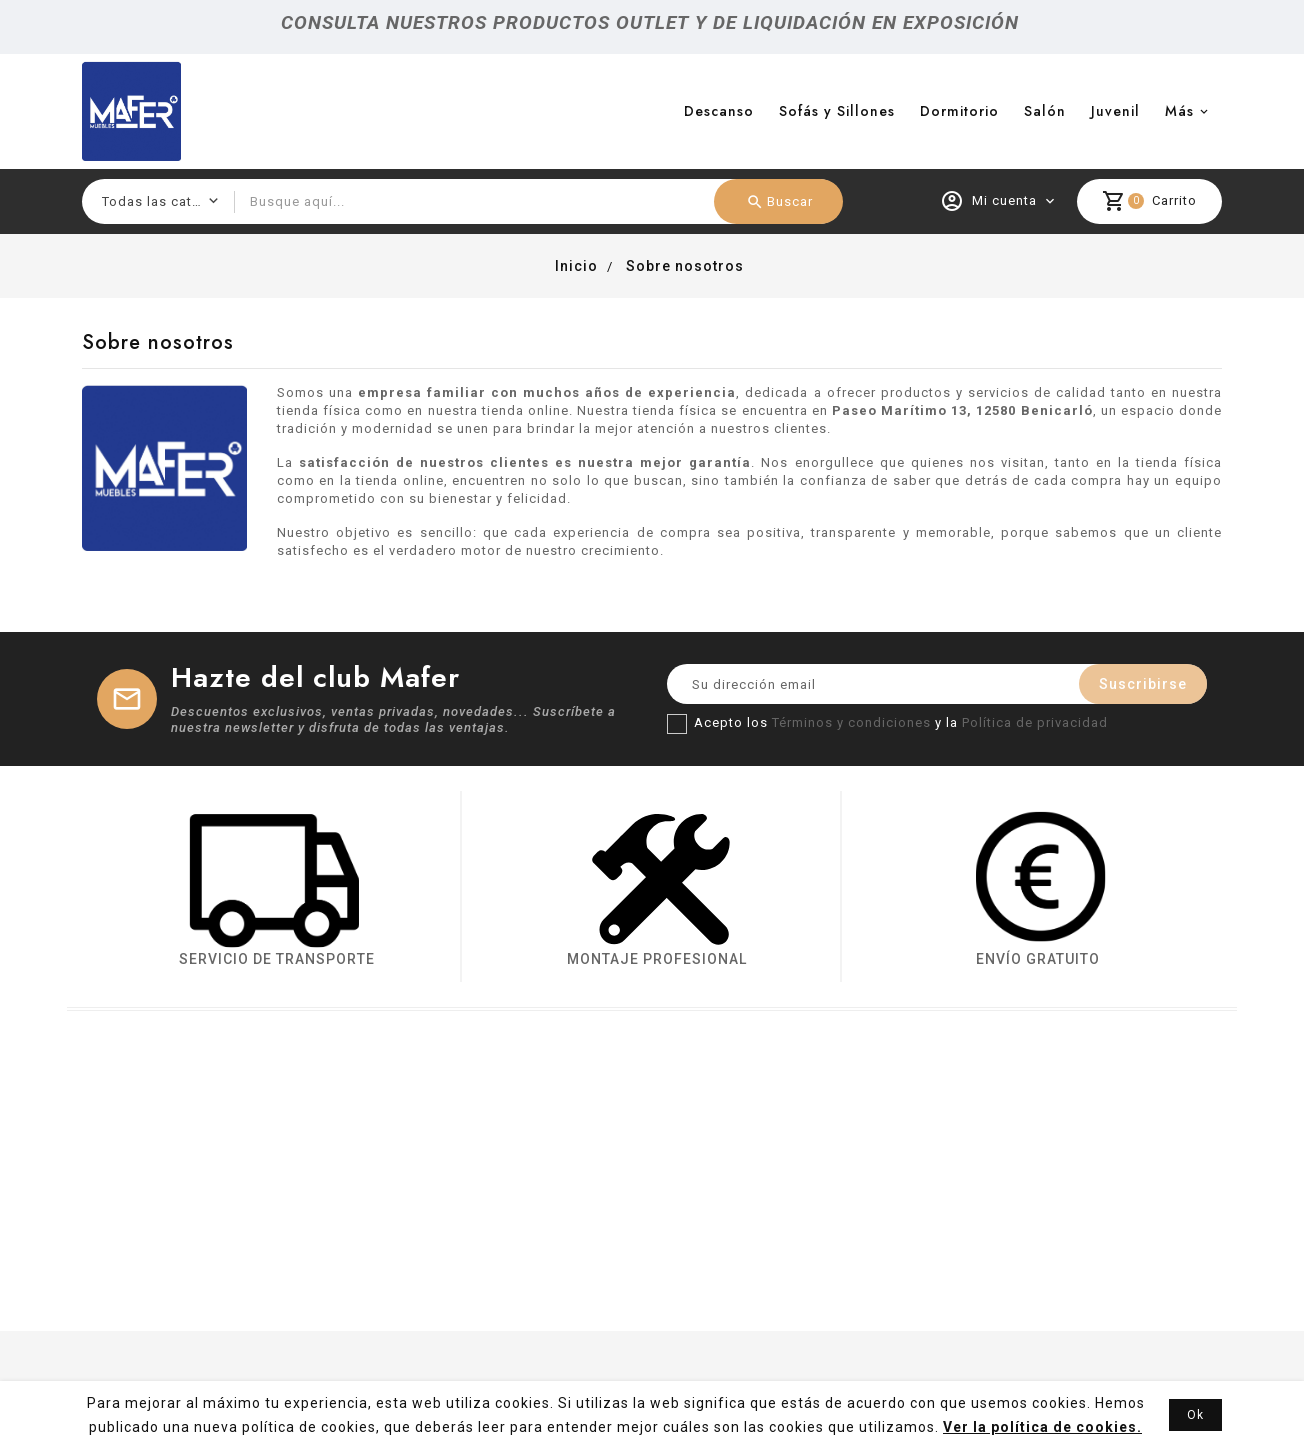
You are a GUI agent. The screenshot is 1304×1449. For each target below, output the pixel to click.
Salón (1045, 111)
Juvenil (1115, 111)
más (1179, 111)
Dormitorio (959, 111)
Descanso (719, 111)
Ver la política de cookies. (1042, 1427)
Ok (1195, 1415)
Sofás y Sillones (837, 111)
